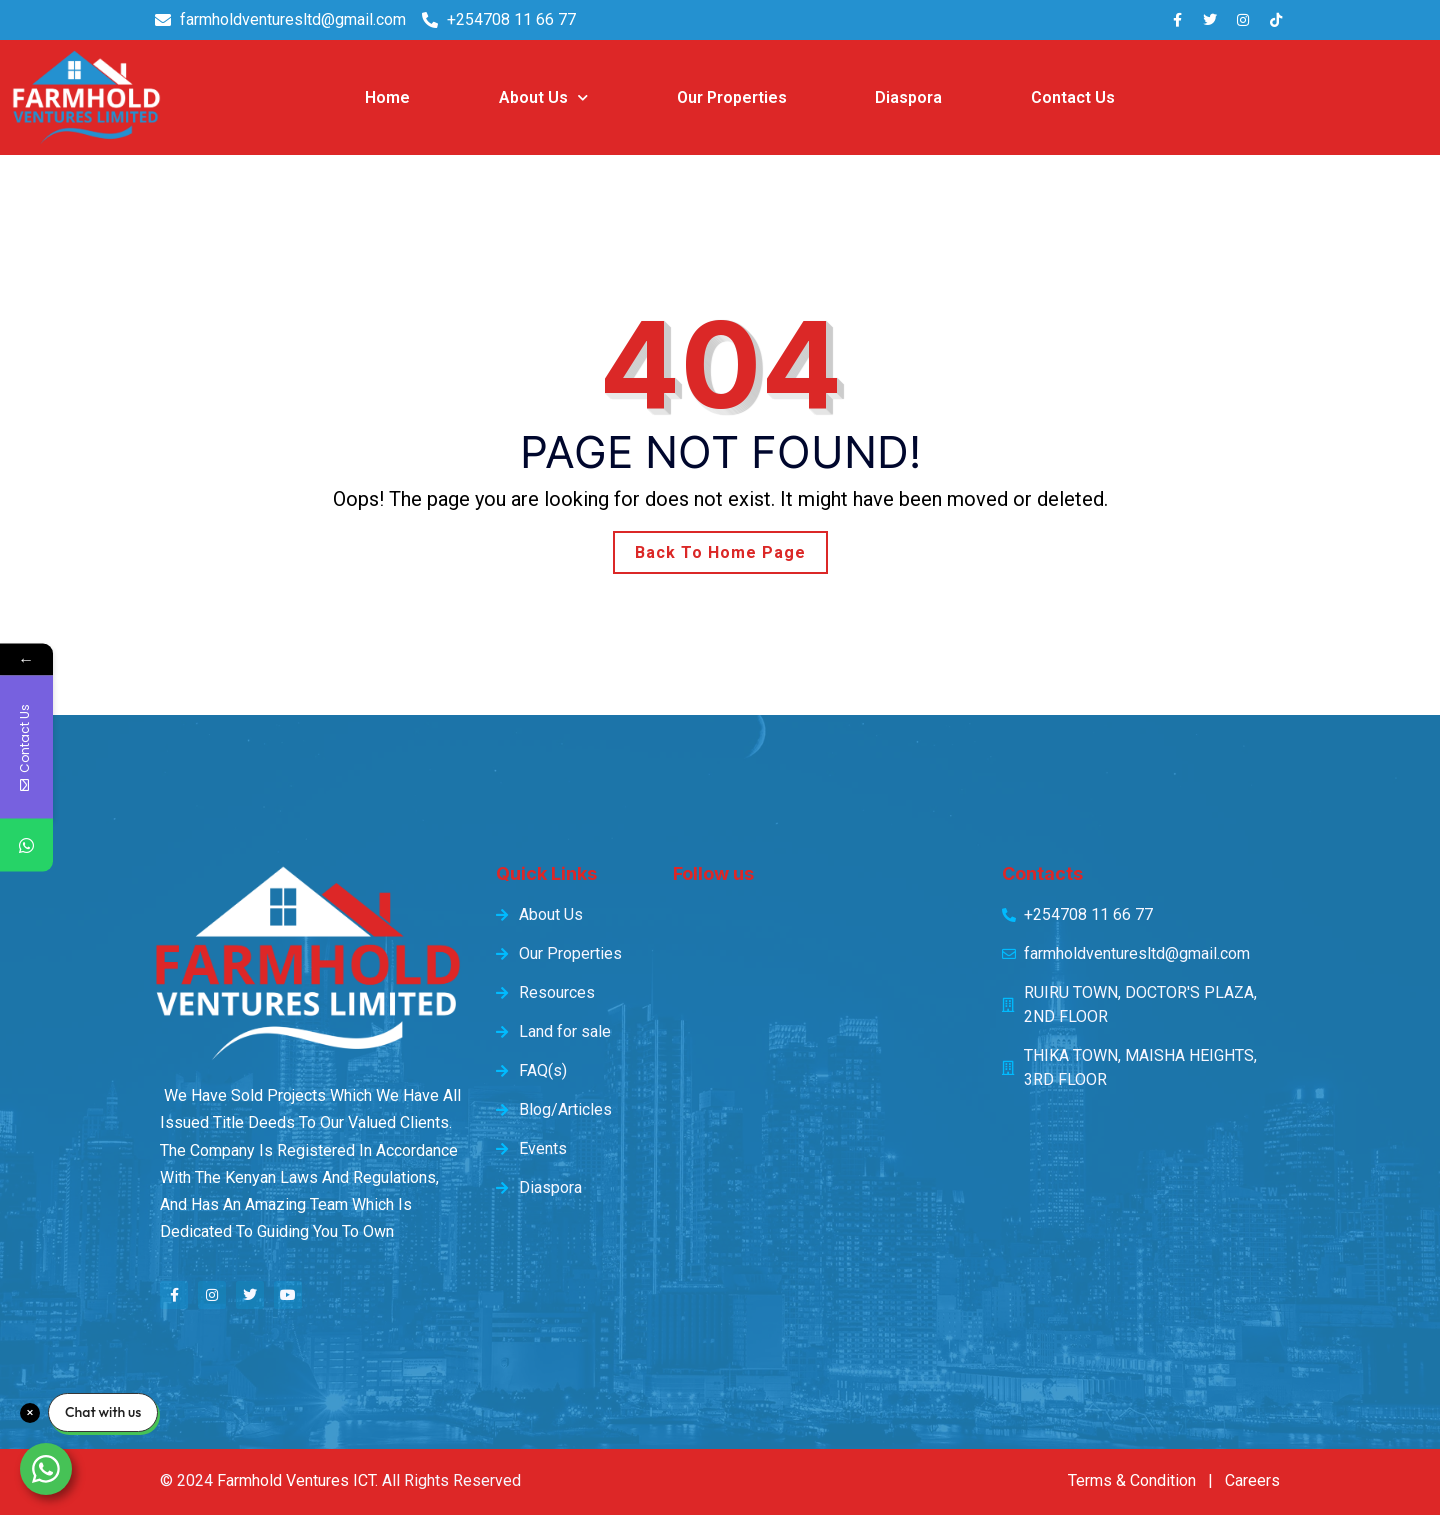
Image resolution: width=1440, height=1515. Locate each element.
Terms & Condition (1132, 1480)
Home (387, 97)
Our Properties (732, 97)
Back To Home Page (720, 552)
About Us (543, 97)
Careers (1252, 1480)
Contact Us (1073, 97)
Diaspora (908, 97)
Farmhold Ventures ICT (296, 1480)
